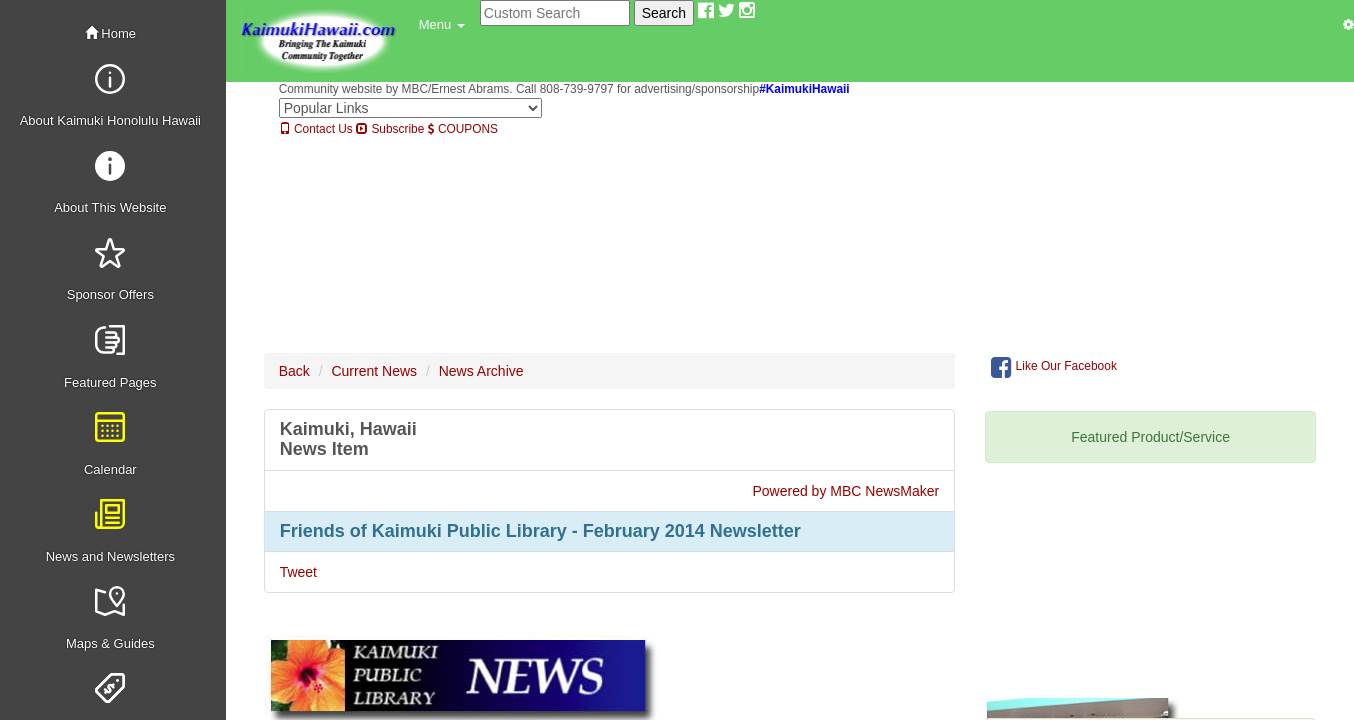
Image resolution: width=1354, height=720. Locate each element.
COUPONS (463, 129)
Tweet (298, 572)
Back (294, 371)
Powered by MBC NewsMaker (845, 491)
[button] (442, 25)
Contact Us (316, 129)
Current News (374, 371)
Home (110, 33)
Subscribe (390, 129)
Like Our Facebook (1054, 367)
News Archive (481, 371)
